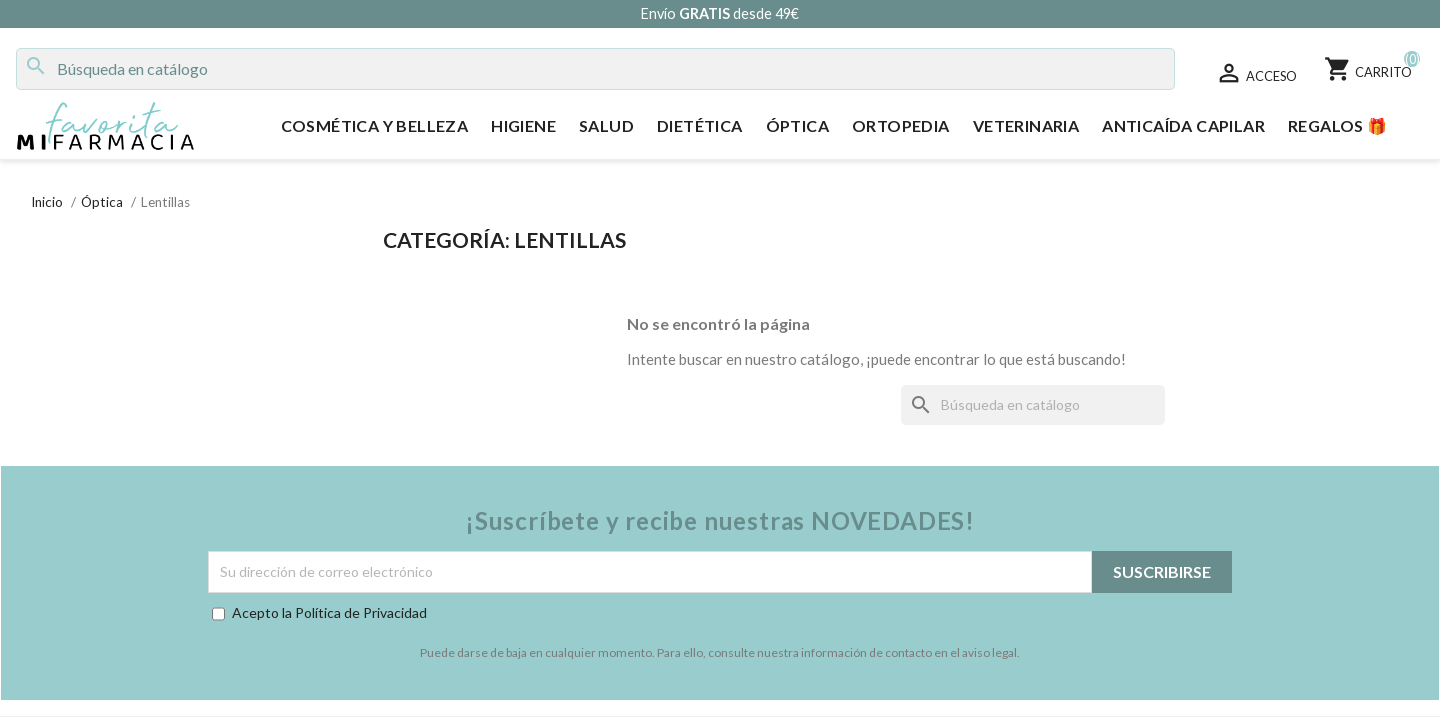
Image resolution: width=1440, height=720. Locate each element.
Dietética (700, 125)
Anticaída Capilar (1183, 125)
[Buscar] (595, 69)
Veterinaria (1026, 125)
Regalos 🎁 (1338, 125)
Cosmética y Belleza (375, 125)
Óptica (797, 125)
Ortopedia (901, 125)
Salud (606, 125)
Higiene (523, 125)
